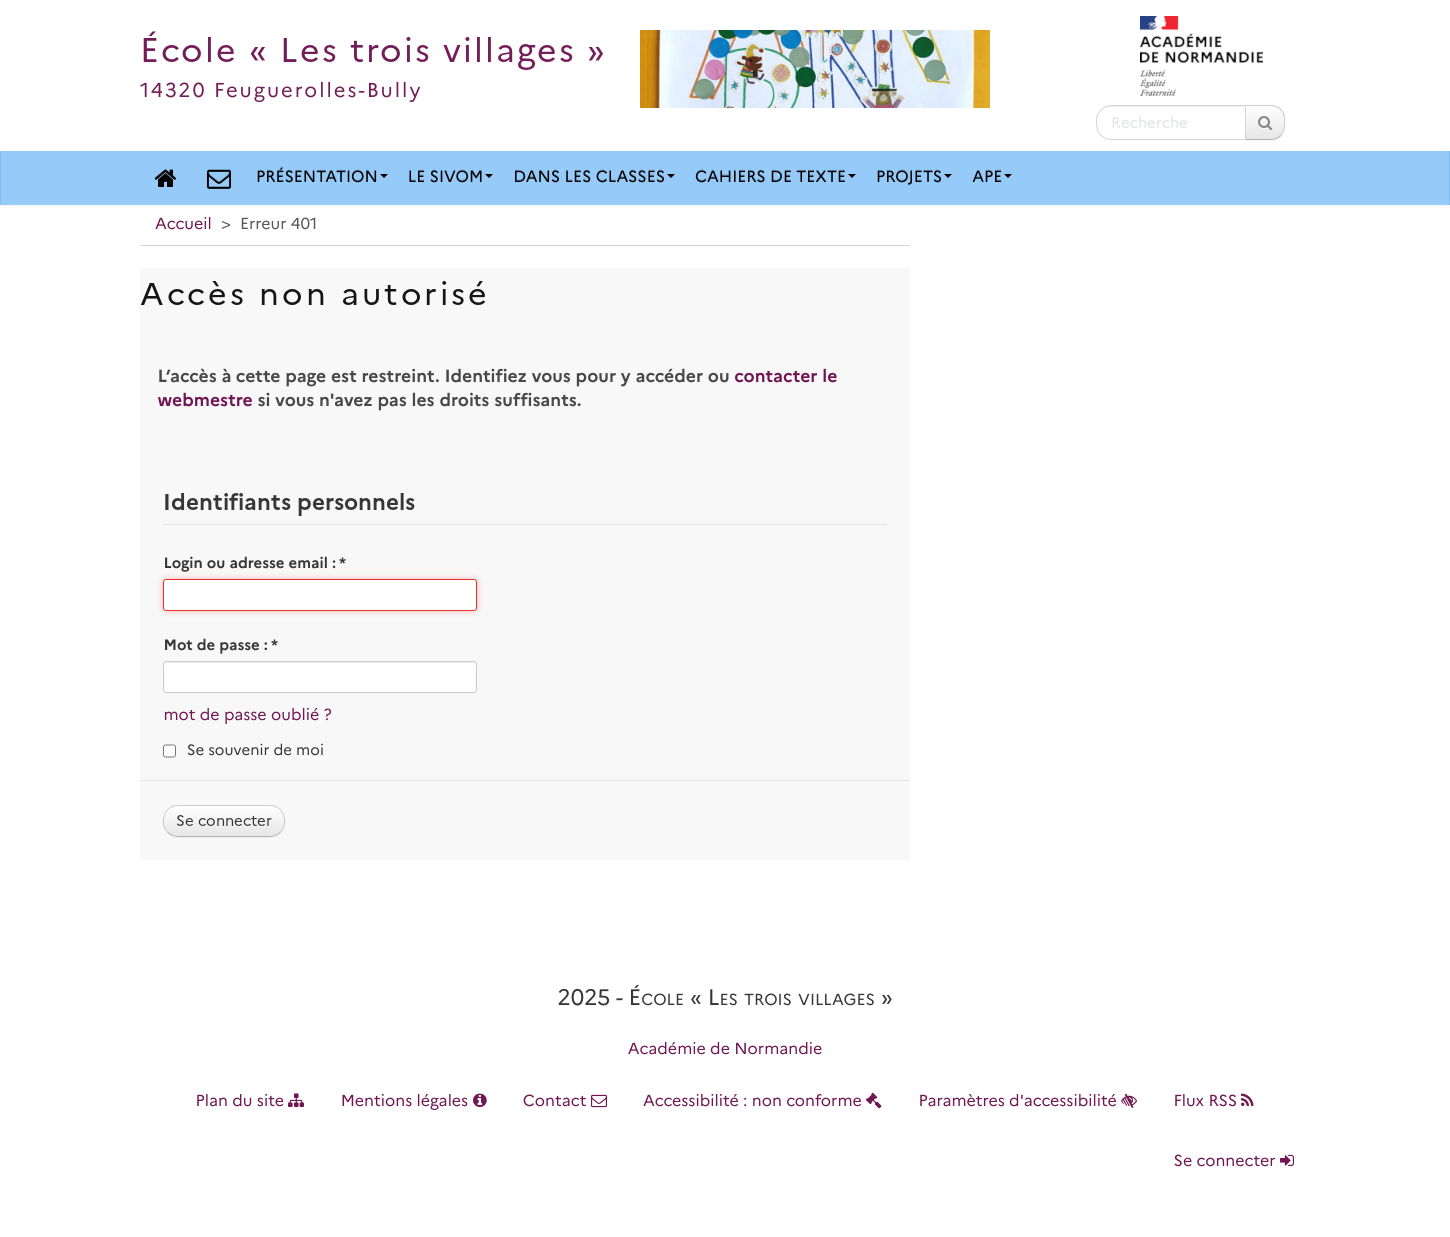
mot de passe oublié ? (247, 715)
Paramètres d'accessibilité (1028, 1101)
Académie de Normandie (725, 1049)
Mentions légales (414, 1101)
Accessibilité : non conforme (762, 1101)
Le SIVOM (450, 177)
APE (992, 177)
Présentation (322, 177)
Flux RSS (1213, 1101)
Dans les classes (594, 177)
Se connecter (1234, 1161)
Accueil (183, 224)
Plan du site (250, 1101)
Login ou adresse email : (254, 563)
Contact (565, 1101)
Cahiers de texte (775, 177)
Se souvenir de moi (255, 750)
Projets (914, 177)
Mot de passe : (220, 645)
